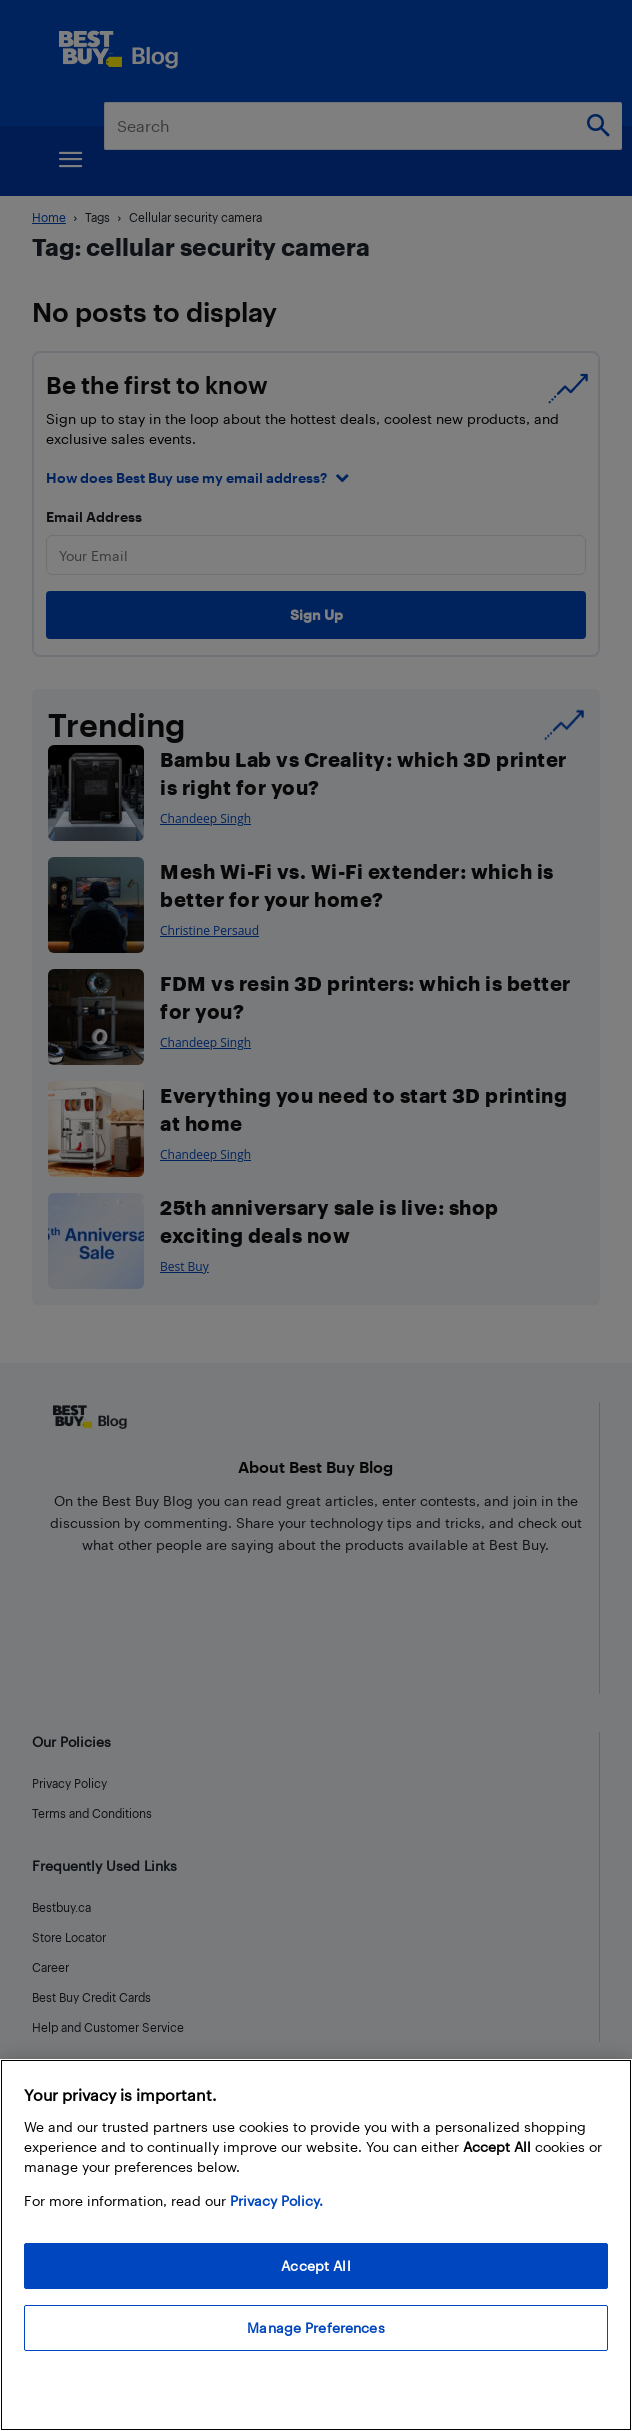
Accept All (315, 2265)
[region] (316, 2245)
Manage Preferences (316, 2327)
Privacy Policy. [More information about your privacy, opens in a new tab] (276, 2200)
